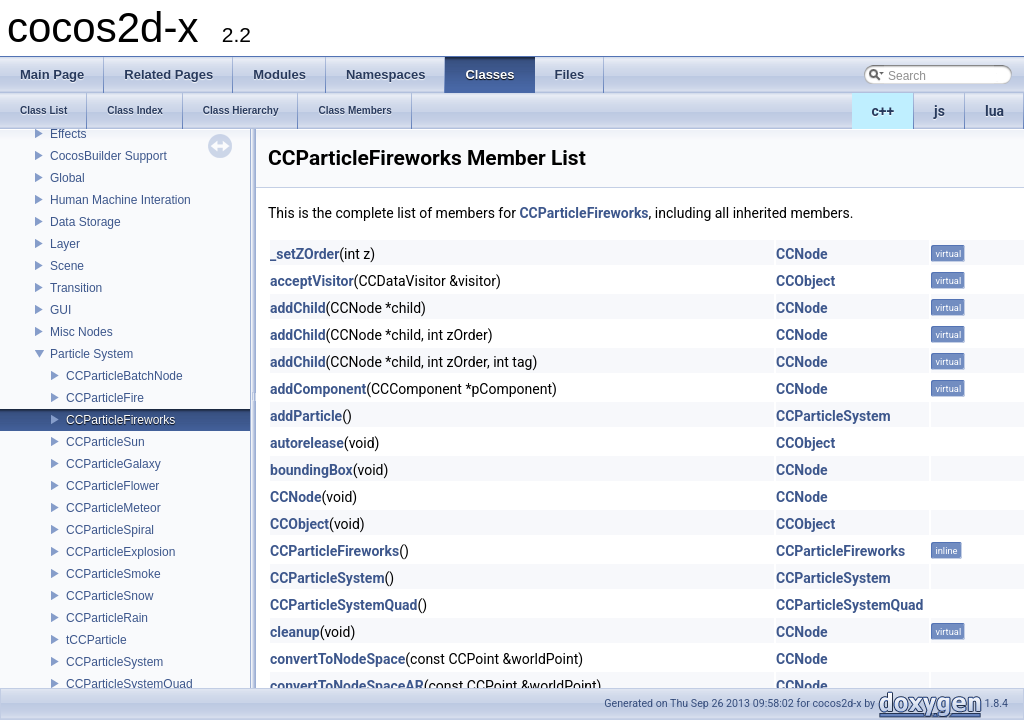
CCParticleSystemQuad (129, 684)
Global (67, 178)
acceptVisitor (312, 281)
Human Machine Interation (120, 200)
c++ (883, 111)
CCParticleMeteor (113, 508)
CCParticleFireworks (120, 420)
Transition (76, 288)
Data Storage (85, 222)
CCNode (802, 254)
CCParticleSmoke (113, 574)
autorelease (307, 443)
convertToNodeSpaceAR (347, 686)
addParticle (306, 416)
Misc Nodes (81, 332)
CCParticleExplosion (120, 552)
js (939, 111)
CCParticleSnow (109, 596)
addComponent (318, 389)
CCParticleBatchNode (124, 376)
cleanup (295, 632)
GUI (60, 310)
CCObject (805, 281)
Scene (67, 266)
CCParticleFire (105, 398)
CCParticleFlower (112, 486)
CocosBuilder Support (108, 156)
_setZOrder (304, 254)
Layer (65, 244)
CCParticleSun (105, 442)
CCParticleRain (107, 618)
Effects (68, 134)
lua (994, 111)
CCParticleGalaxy (113, 464)
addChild (298, 308)
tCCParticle (96, 640)
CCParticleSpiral (110, 530)
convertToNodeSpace (337, 659)
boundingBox (311, 470)
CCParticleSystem (114, 662)
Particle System (91, 354)
